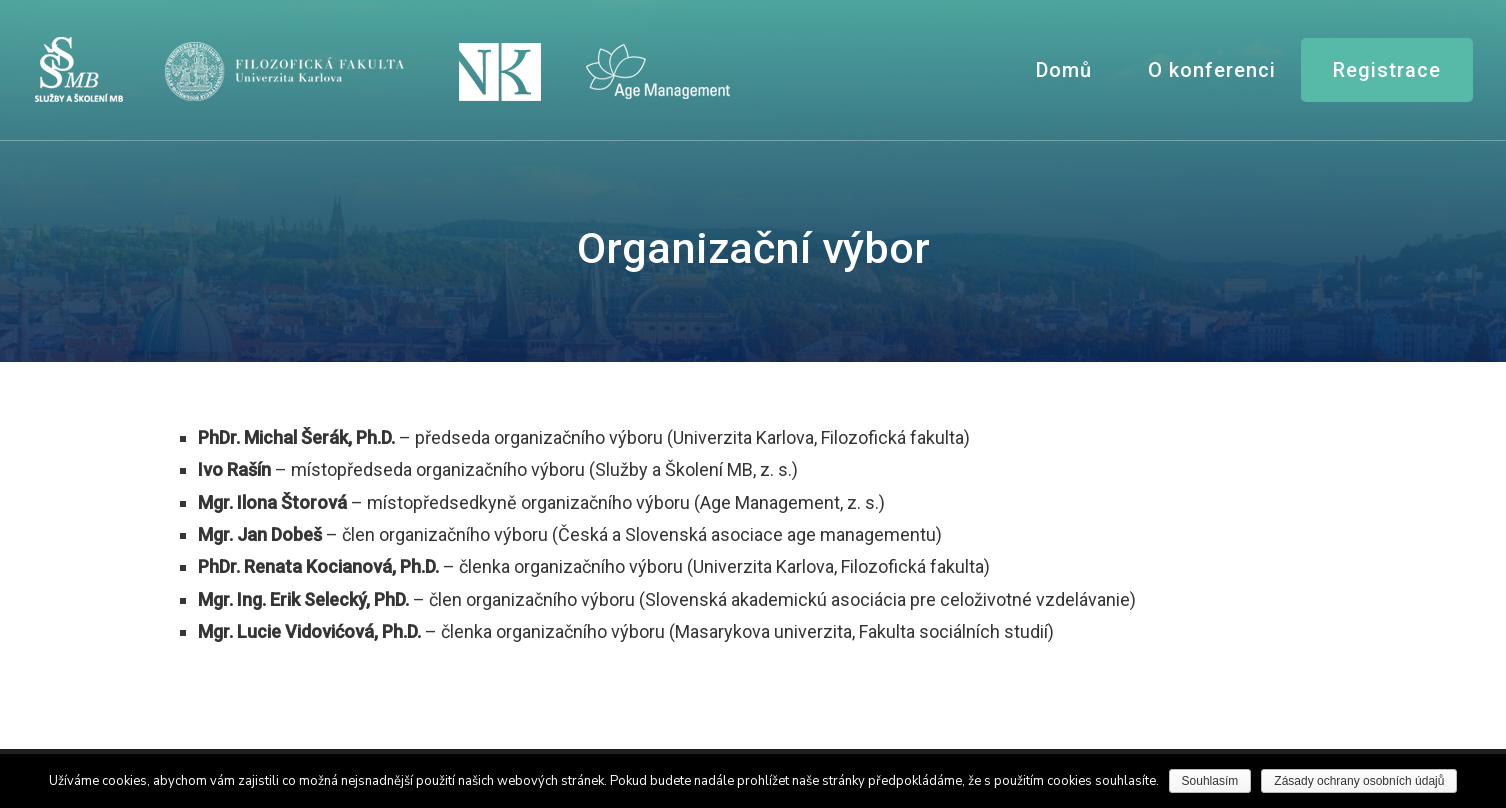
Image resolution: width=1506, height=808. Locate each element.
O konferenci (1212, 70)
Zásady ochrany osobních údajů (1359, 781)
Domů (1064, 70)
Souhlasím (1210, 781)
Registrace (1387, 70)
